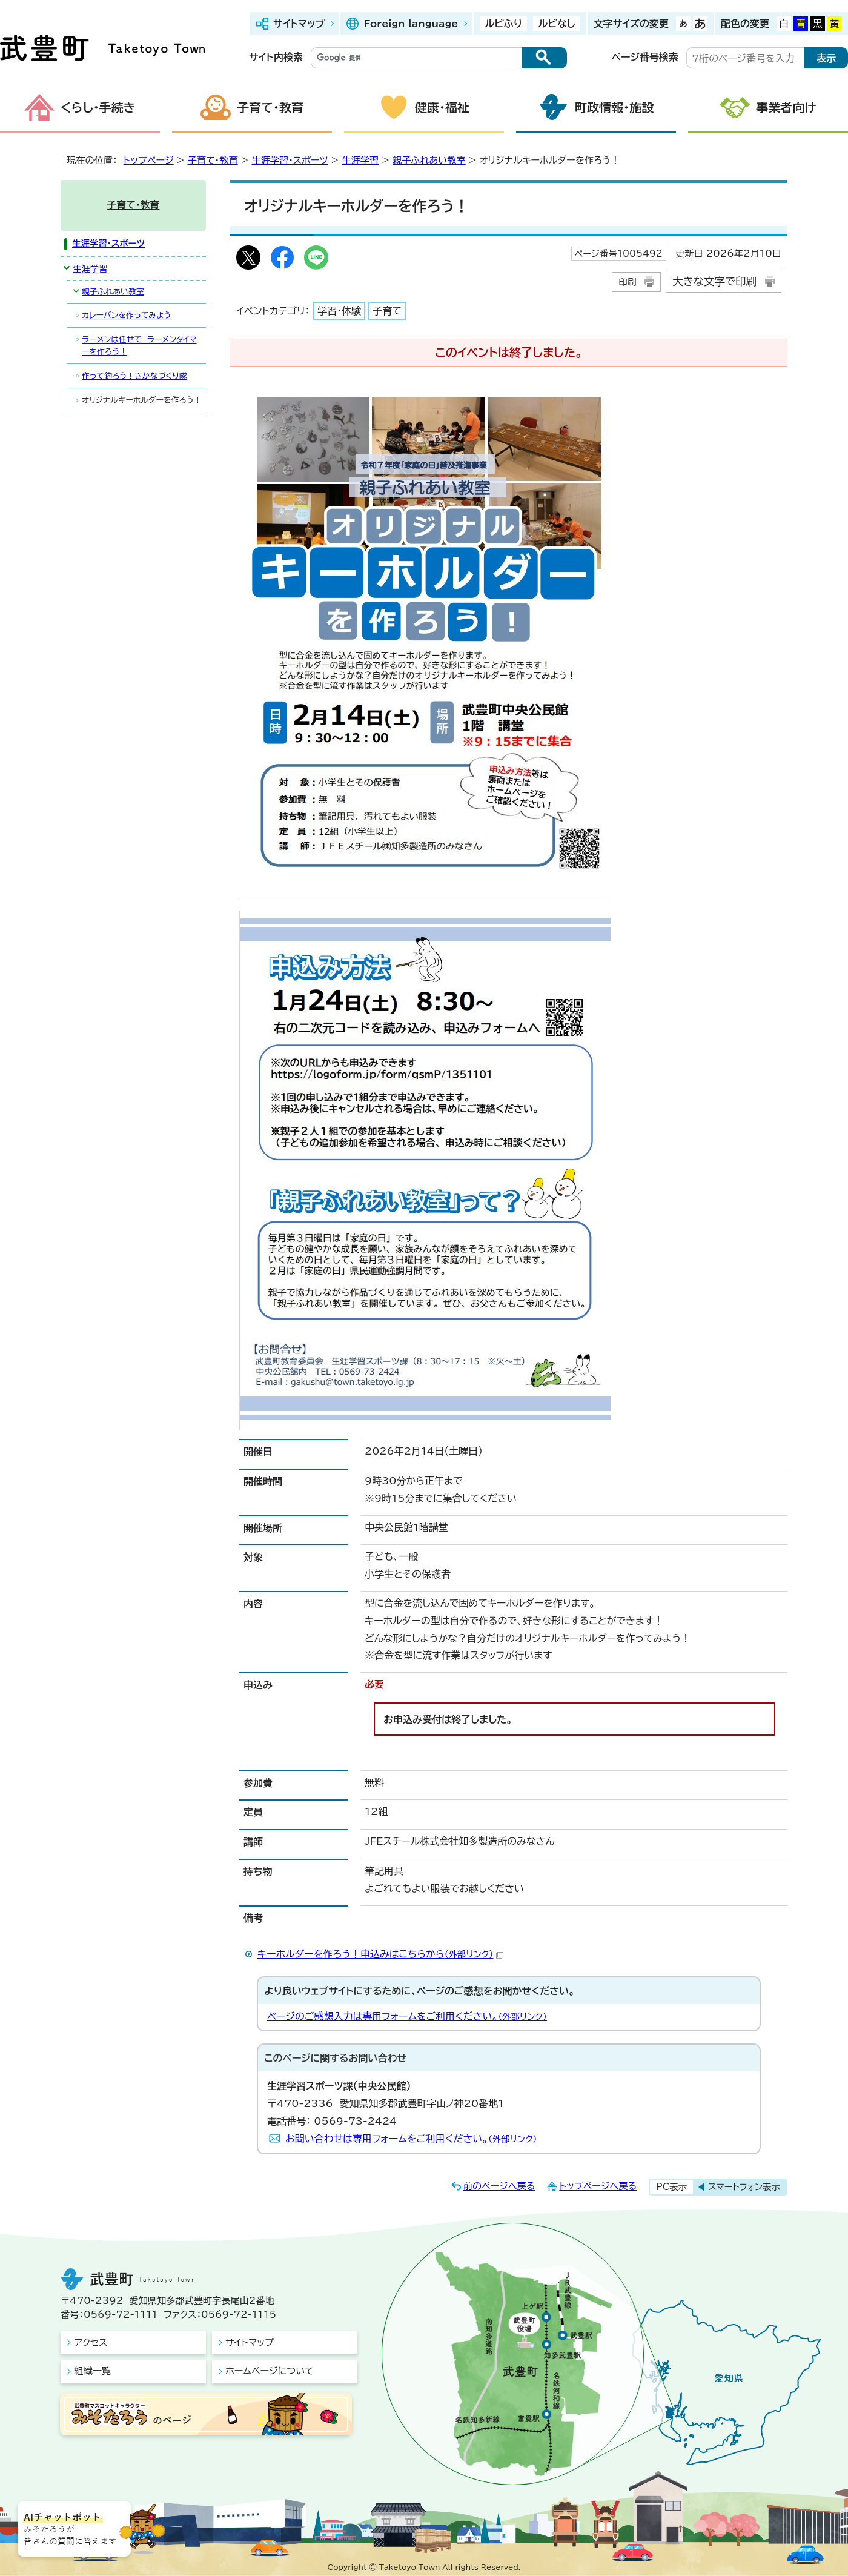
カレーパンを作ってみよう (126, 315)
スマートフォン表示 (744, 2186)
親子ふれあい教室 (429, 160)
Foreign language (410, 23)
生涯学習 (360, 160)
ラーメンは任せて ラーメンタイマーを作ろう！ (139, 345)
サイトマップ (299, 23)
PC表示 (671, 2186)
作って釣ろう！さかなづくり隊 (134, 376)
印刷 (627, 282)
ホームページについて (269, 2370)
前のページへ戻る (499, 2186)
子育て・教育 (270, 107)
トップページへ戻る (598, 2186)
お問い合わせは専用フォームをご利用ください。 (411, 2138)
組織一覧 (92, 2370)
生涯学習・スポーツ (289, 160)
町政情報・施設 (614, 107)
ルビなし (556, 23)
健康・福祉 (442, 107)
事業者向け (786, 107)
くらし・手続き (98, 107)
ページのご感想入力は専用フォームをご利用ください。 (407, 2016)
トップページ (149, 160)
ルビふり (503, 23)
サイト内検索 (276, 57)
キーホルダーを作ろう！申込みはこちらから (380, 1954)
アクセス (90, 2342)
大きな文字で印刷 (714, 281)
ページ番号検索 (645, 57)
